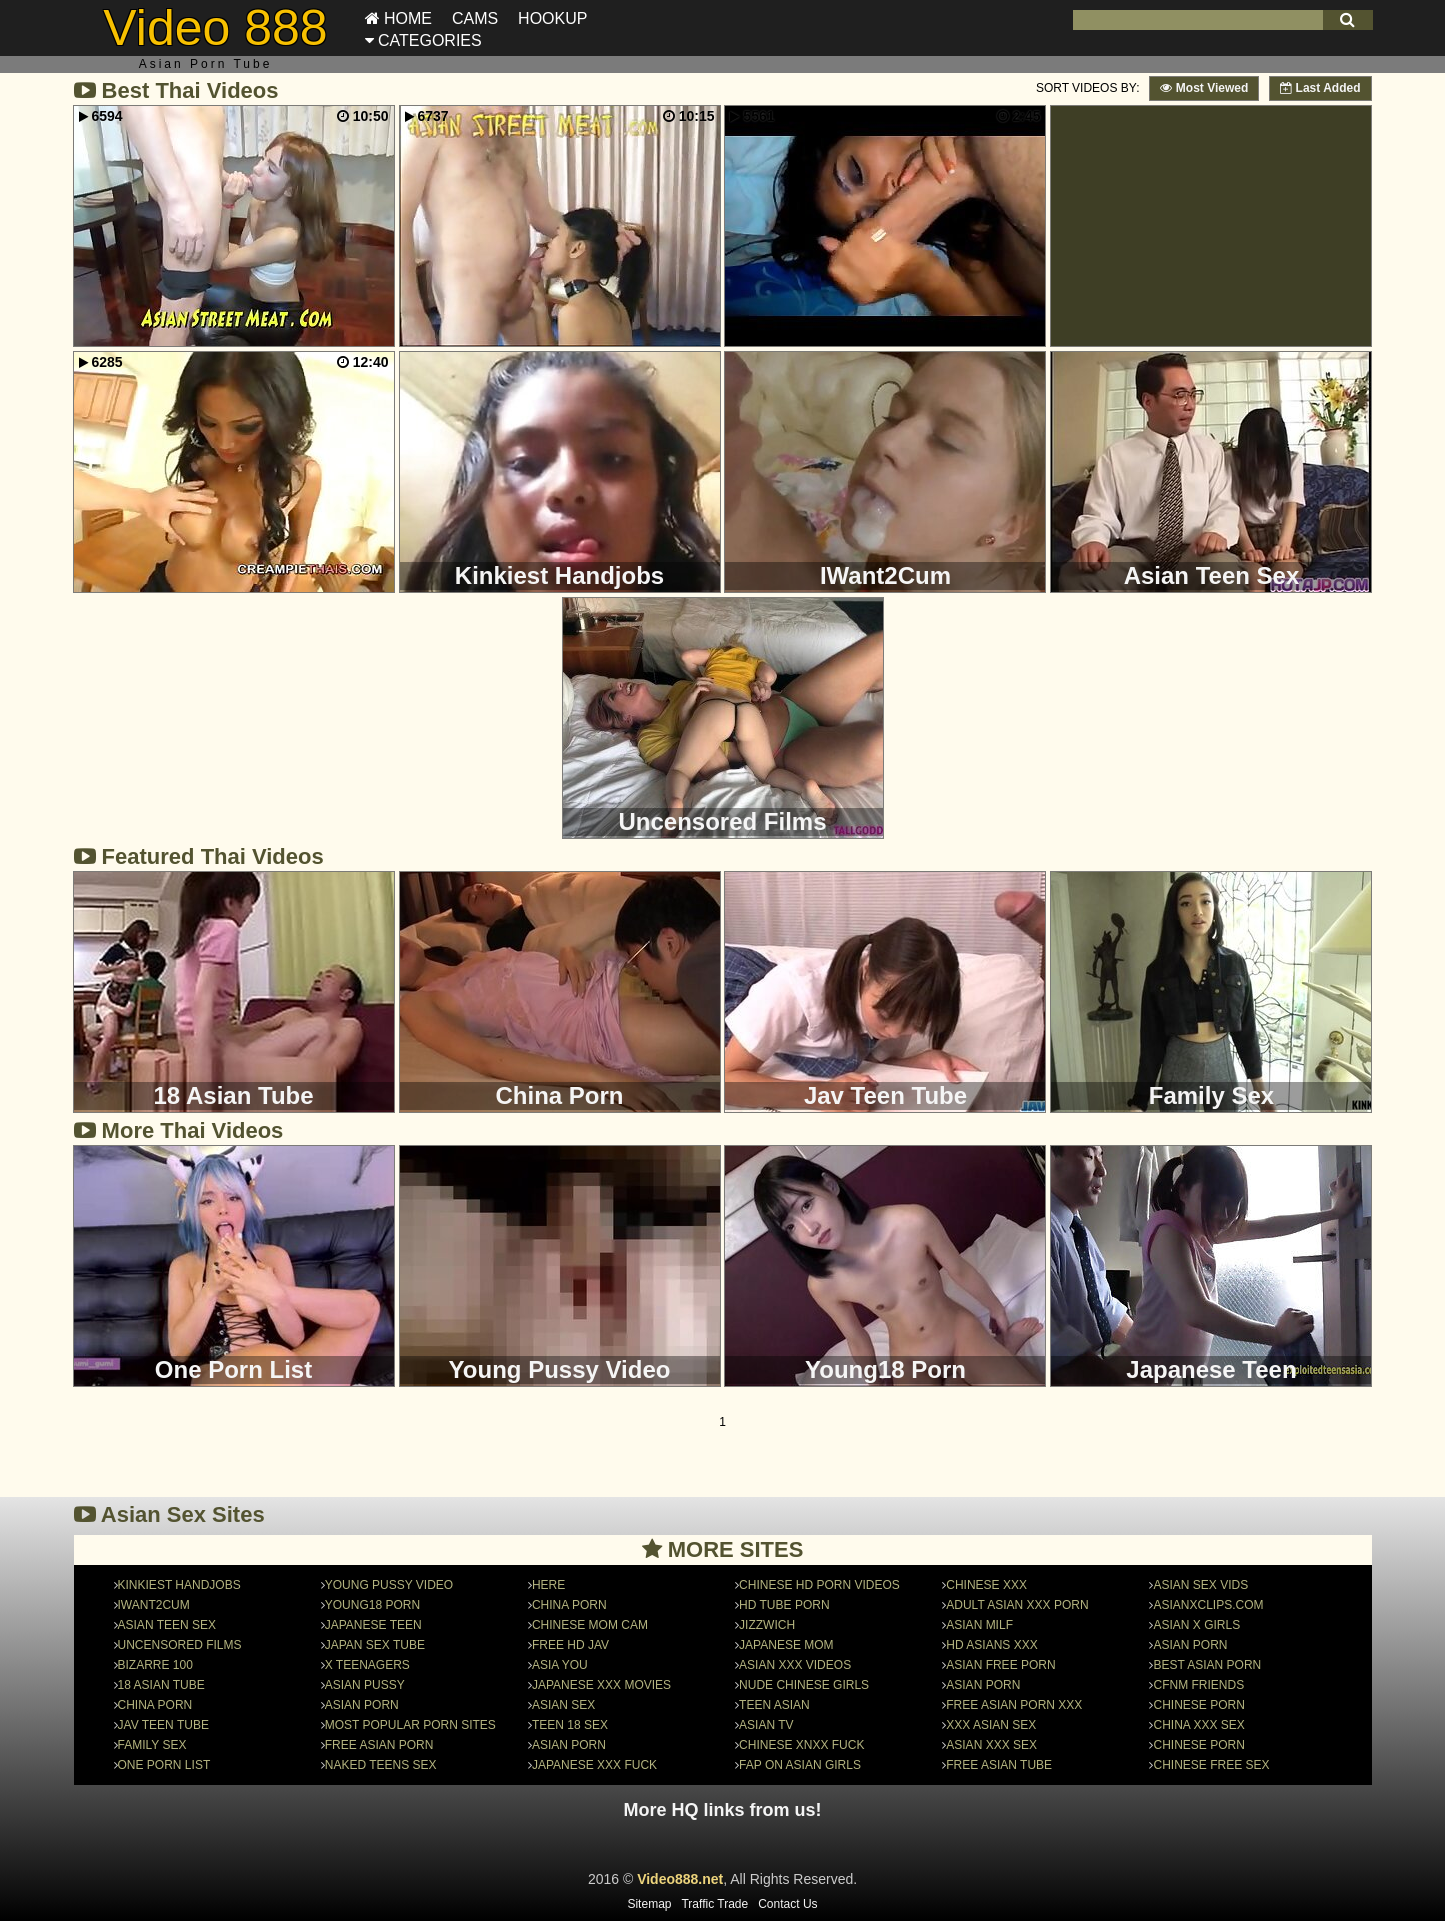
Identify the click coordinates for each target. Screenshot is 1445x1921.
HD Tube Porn (784, 1605)
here (548, 1585)
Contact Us (787, 1904)
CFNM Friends (1198, 1685)
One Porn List (164, 1765)
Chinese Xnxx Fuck (801, 1745)
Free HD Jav (570, 1645)
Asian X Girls (1196, 1625)
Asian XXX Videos (795, 1665)
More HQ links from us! (722, 1810)
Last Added (1320, 88)
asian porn (983, 1685)
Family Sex (152, 1745)
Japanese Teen (373, 1625)
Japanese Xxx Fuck (594, 1765)
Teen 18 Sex (570, 1725)
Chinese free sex (1211, 1765)
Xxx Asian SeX (991, 1725)
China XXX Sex (1198, 1725)
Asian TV (766, 1725)
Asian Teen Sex (167, 1625)
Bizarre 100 (155, 1665)
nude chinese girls (804, 1685)
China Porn (155, 1705)
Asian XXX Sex (991, 1745)
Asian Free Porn (1000, 1665)
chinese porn (1198, 1705)
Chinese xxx (986, 1585)
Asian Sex (563, 1705)
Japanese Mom (786, 1645)
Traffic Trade (714, 1904)
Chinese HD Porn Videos (819, 1585)
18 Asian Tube (161, 1685)
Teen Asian (774, 1705)
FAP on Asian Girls (800, 1765)
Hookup (552, 18)
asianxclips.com (1208, 1605)
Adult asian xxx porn (1017, 1605)
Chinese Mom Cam (590, 1625)
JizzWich (767, 1625)
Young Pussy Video (389, 1585)
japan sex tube (375, 1645)
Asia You (560, 1665)
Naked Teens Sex (381, 1765)
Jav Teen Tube (163, 1725)
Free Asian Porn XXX (1014, 1705)
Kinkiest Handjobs (179, 1585)
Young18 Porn (372, 1605)
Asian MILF (979, 1625)
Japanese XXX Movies (601, 1685)
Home (398, 18)
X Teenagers (367, 1665)
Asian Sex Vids (1200, 1585)
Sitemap (649, 1904)
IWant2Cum (154, 1605)
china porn (569, 1605)
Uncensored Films (180, 1645)
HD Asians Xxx (991, 1645)
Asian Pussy (365, 1685)
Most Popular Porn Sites (410, 1725)
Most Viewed (1204, 88)
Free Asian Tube (999, 1765)
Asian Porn (362, 1705)
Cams (475, 18)
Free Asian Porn (379, 1745)
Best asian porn (1207, 1665)
